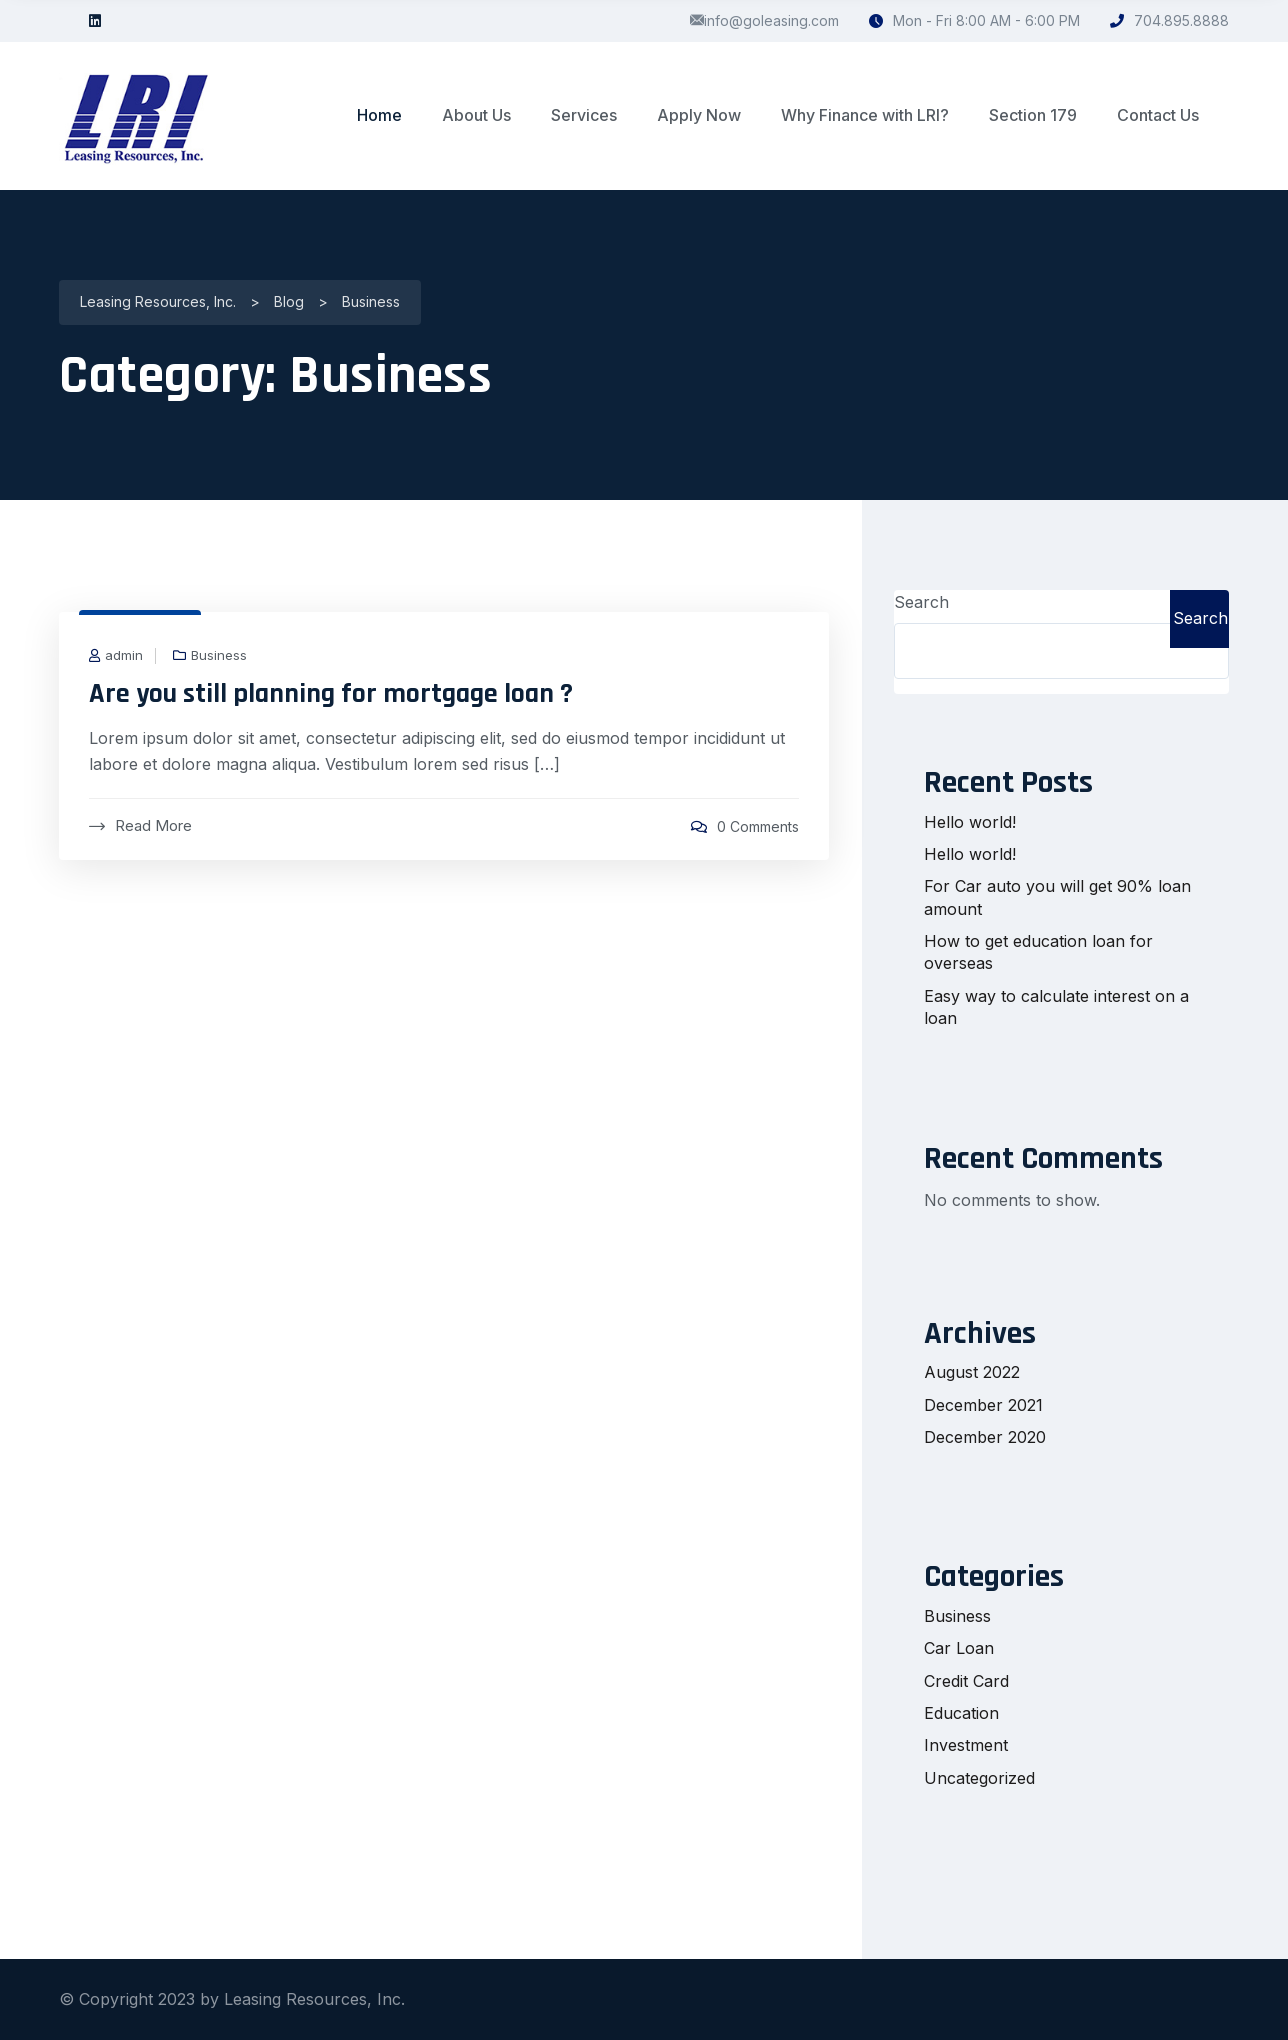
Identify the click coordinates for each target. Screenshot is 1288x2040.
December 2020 (985, 1437)
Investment (966, 1745)
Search (921, 602)
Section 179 (1033, 115)
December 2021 (983, 1405)
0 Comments (758, 826)
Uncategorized (979, 1778)
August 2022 (972, 1372)
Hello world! (970, 822)
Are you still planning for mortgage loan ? (331, 694)
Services (584, 115)
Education (961, 1713)
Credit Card (966, 1681)
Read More (140, 825)
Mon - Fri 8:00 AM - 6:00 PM (974, 20)
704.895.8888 (1169, 20)
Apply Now (699, 115)
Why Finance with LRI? (865, 115)
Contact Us (1158, 115)
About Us (476, 115)
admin (124, 655)
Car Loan (959, 1648)
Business (219, 655)
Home (379, 115)
